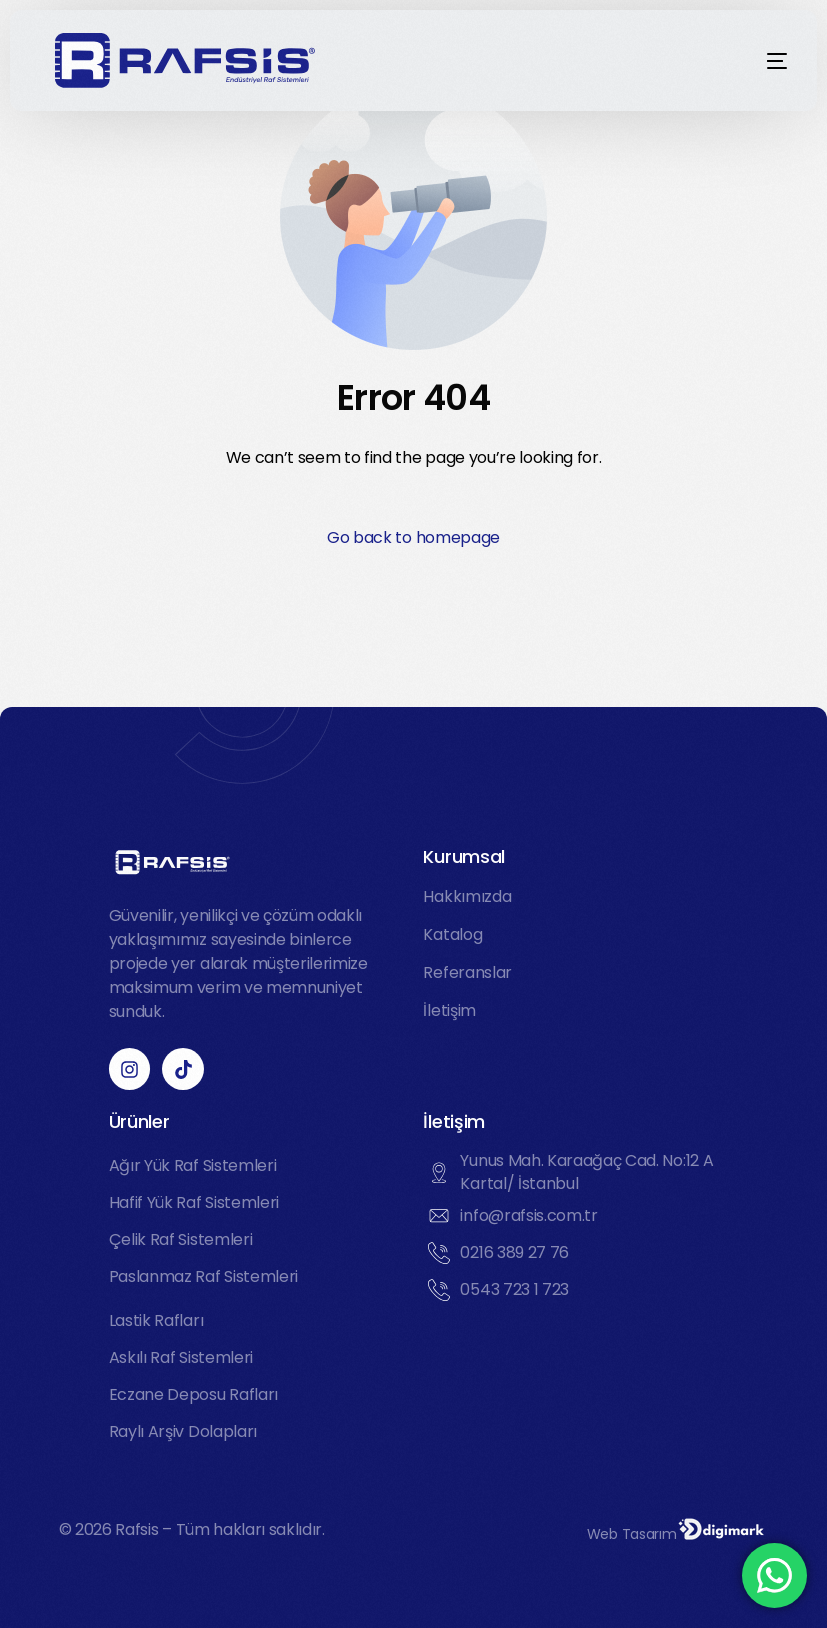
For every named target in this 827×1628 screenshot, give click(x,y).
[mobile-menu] (747, 61)
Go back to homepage (413, 537)
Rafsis (136, 1529)
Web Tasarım (631, 1534)
